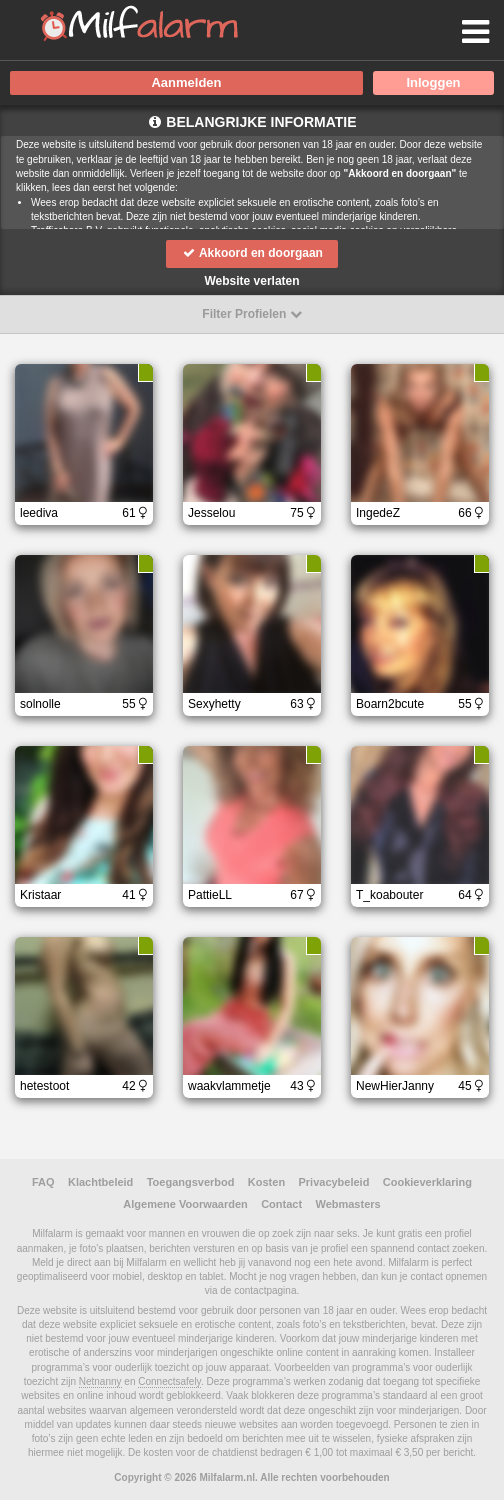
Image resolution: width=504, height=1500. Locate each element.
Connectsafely (169, 1381)
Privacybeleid (333, 1182)
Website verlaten (251, 281)
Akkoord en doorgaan (252, 253)
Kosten (266, 1182)
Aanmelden (186, 82)
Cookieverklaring (427, 1182)
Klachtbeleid (100, 1182)
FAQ (43, 1182)
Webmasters (347, 1204)
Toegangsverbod (191, 1182)
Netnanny (100, 1381)
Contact (281, 1204)
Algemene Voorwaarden (185, 1204)
